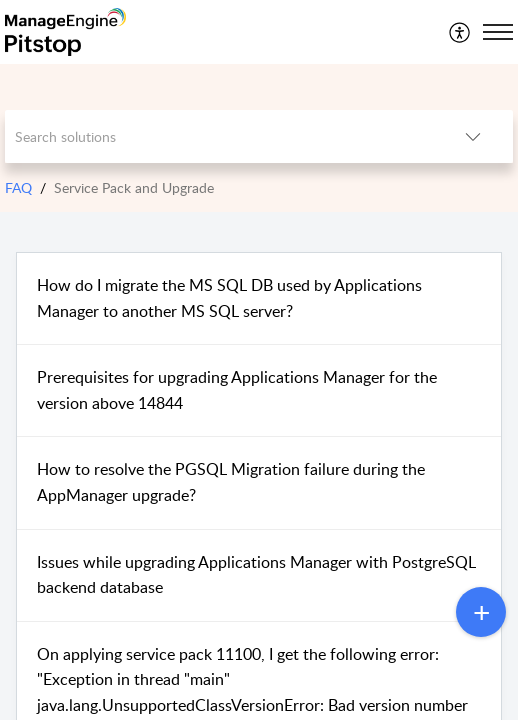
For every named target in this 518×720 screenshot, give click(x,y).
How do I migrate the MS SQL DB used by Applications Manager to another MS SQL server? (229, 298)
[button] (460, 32)
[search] (219, 136)
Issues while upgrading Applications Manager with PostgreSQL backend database (256, 575)
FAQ (18, 187)
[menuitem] (460, 32)
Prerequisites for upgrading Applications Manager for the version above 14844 (237, 390)
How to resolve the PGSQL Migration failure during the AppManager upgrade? (231, 482)
